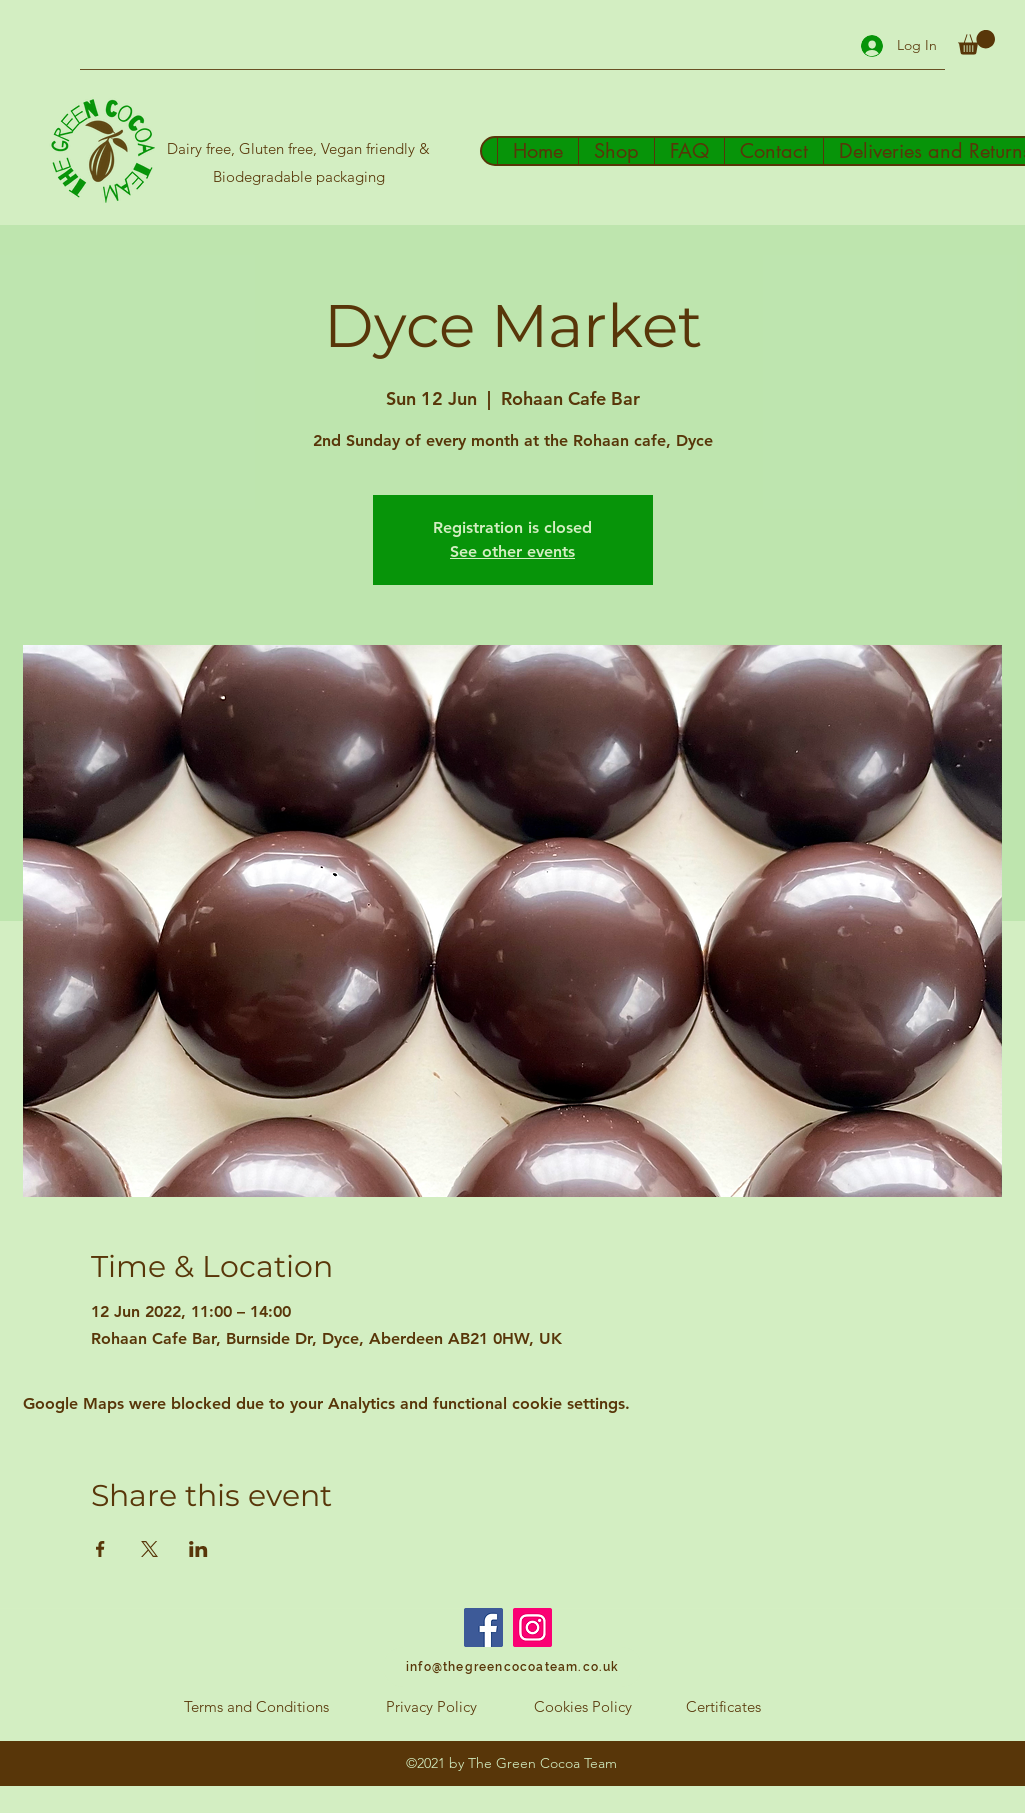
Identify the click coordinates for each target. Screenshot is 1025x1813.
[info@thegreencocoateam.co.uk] (512, 1667)
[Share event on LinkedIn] (198, 1549)
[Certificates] (723, 1707)
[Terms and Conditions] (257, 1707)
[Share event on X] (149, 1549)
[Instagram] (532, 1627)
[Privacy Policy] (432, 1707)
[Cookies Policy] (583, 1707)
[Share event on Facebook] (100, 1549)
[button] (976, 42)
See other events (512, 551)
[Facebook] (483, 1627)
